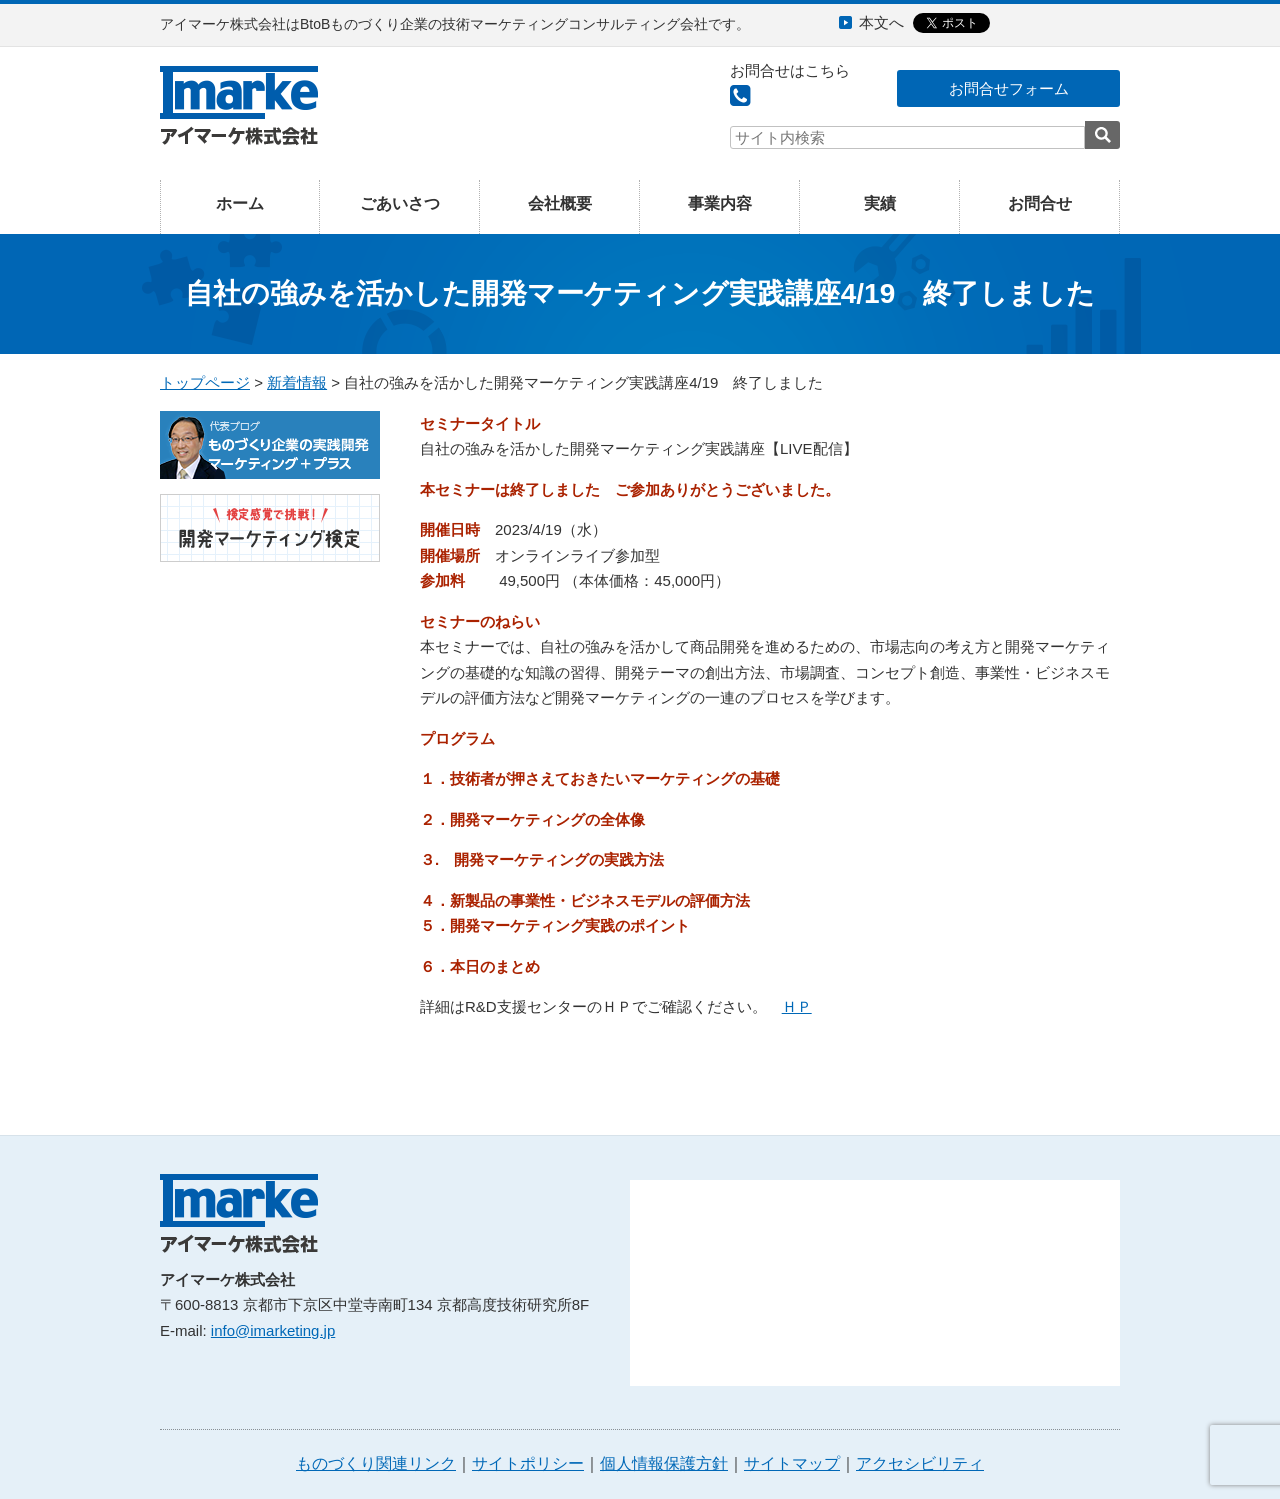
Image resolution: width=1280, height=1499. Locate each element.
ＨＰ (797, 1006)
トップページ (205, 382)
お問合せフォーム (1009, 88)
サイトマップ (792, 1463)
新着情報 (297, 382)
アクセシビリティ (920, 1463)
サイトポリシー (528, 1463)
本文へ (881, 22)
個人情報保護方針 (664, 1463)
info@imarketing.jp (273, 1330)
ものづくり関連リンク (376, 1463)
